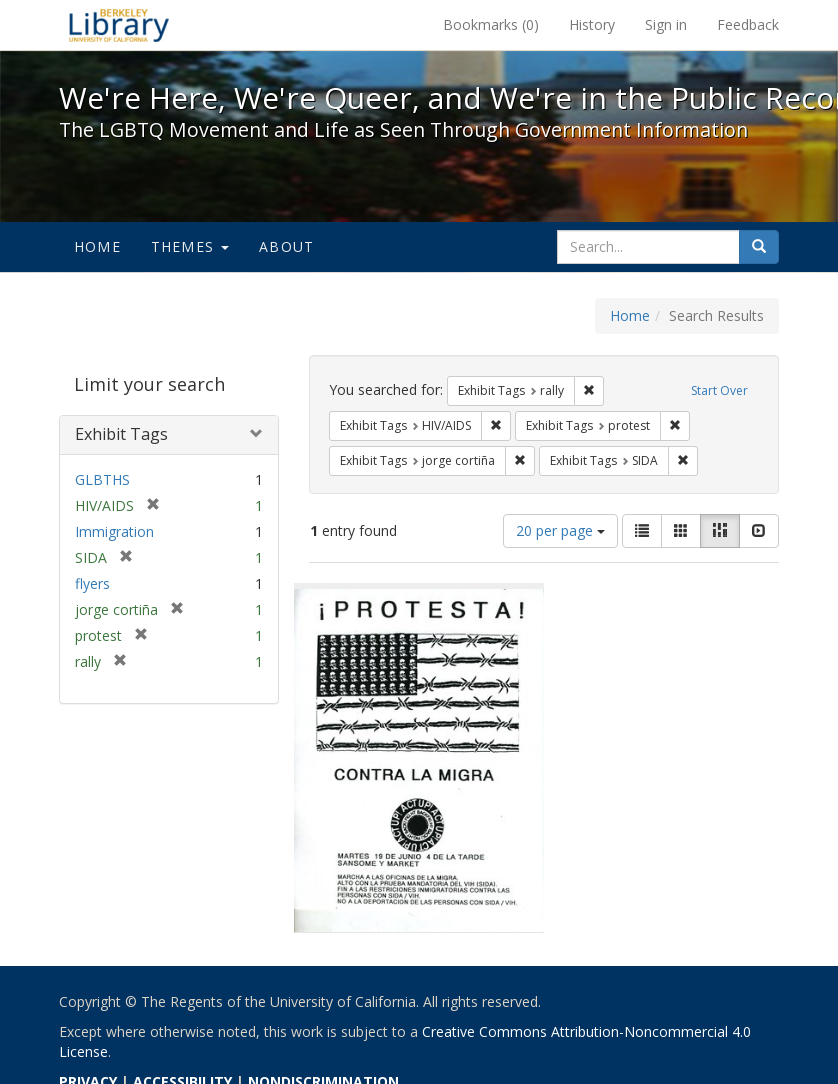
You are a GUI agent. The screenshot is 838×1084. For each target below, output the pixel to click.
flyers (92, 583)
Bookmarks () (491, 24)
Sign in (666, 24)
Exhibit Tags (121, 434)
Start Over (719, 390)
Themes (190, 246)
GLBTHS (102, 479)
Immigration (114, 531)
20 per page (560, 530)
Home (97, 246)
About (286, 246)
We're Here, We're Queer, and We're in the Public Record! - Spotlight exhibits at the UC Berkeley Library (119, 25)
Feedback (748, 24)
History (592, 24)
